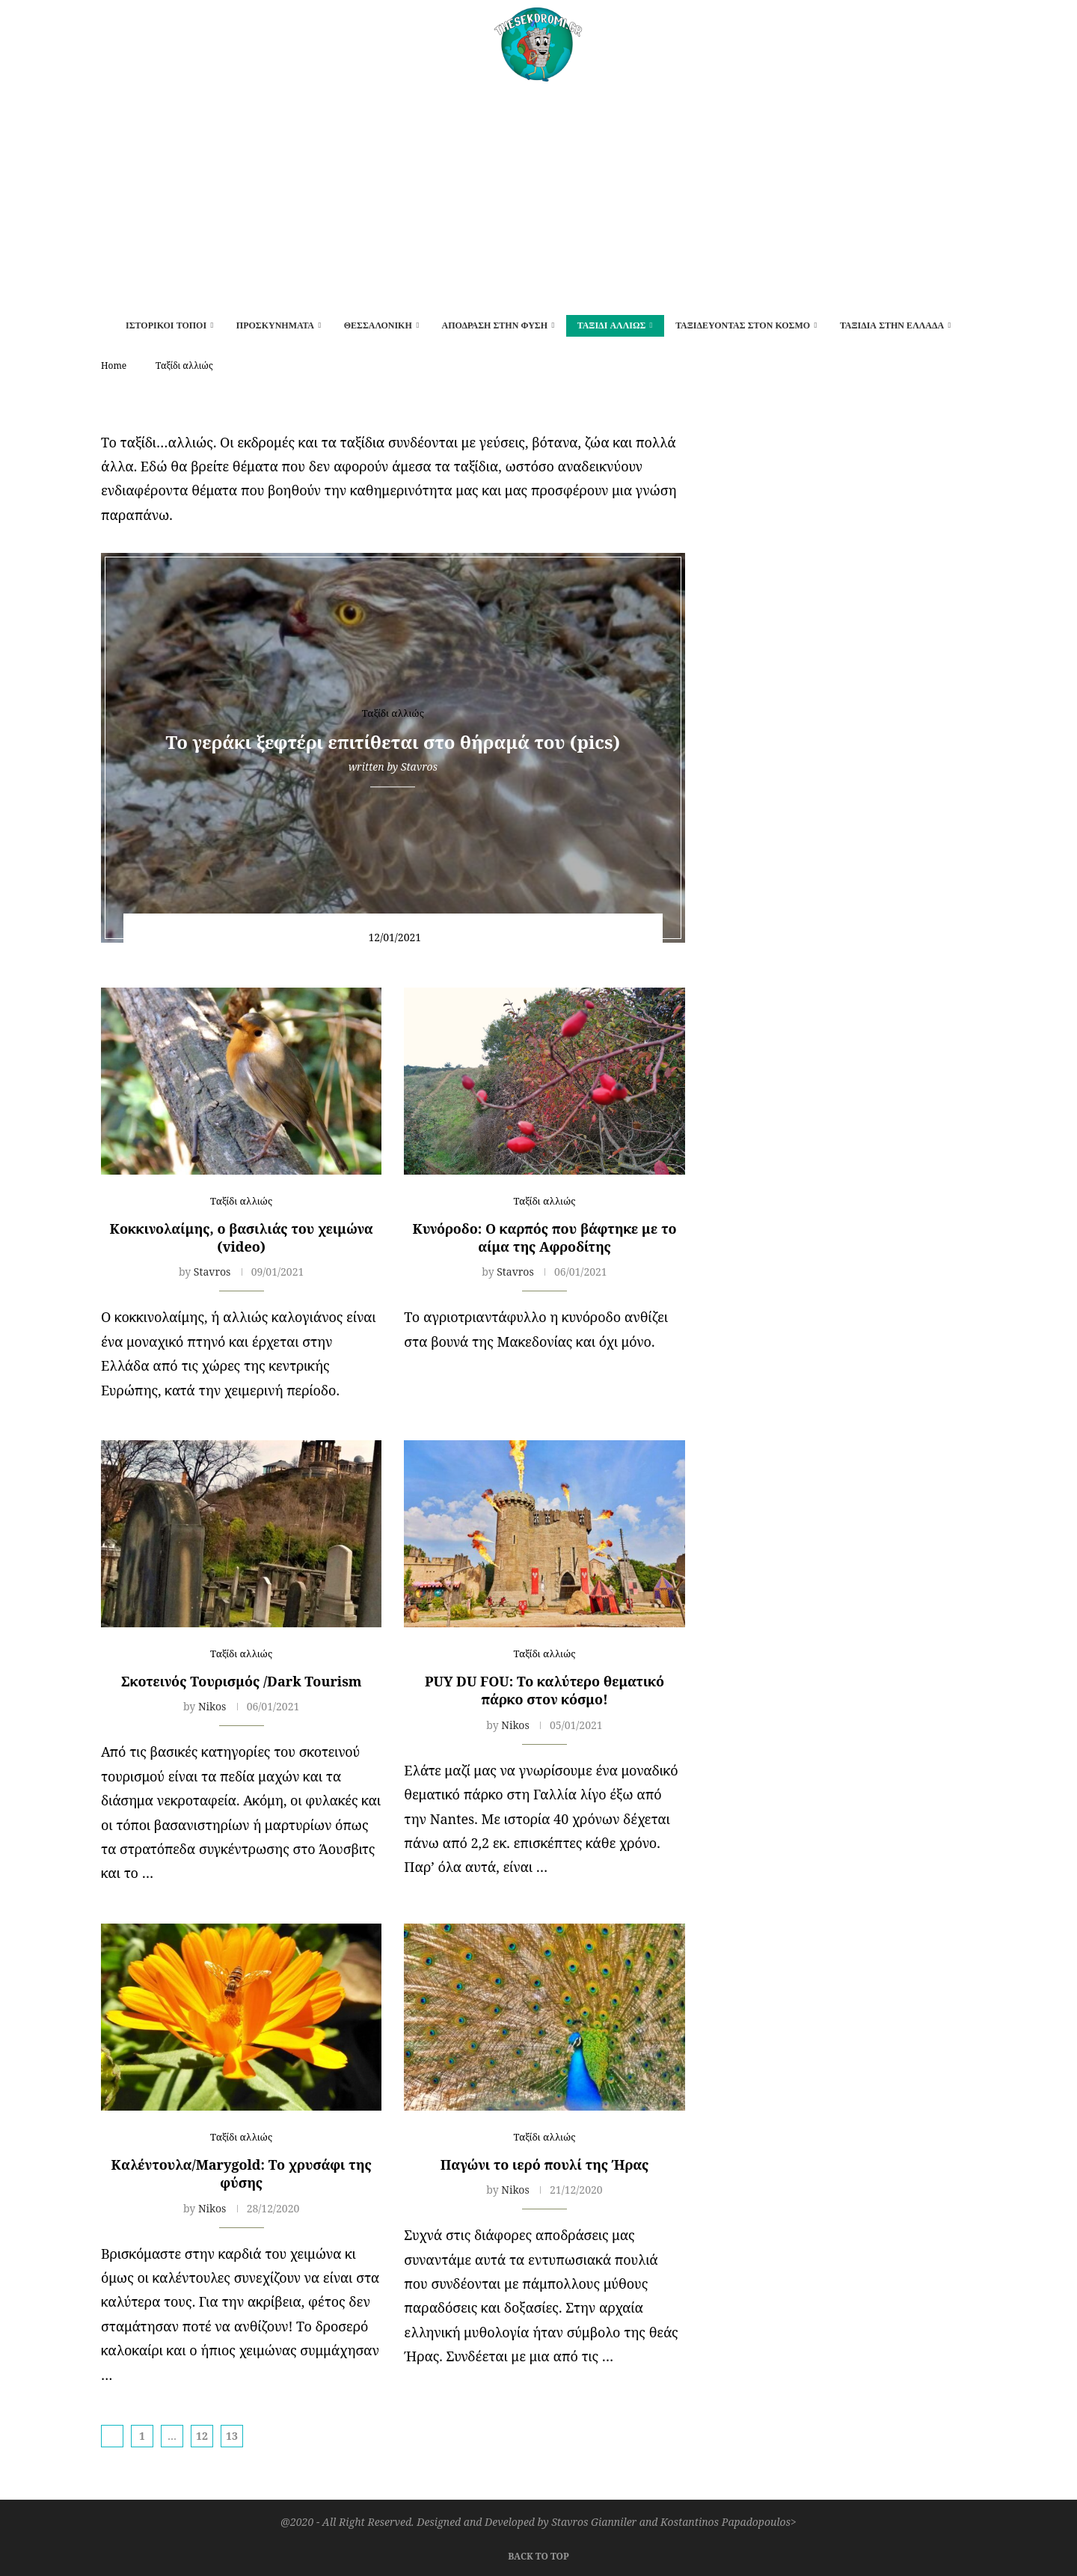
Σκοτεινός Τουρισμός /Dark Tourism (241, 1681)
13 (232, 2436)
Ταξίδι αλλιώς (611, 325)
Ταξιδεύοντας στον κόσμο (742, 325)
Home (113, 365)
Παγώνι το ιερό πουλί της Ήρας (545, 2164)
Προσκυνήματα (275, 325)
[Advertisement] (538, 194)
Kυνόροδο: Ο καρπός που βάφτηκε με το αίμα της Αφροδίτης (545, 1237)
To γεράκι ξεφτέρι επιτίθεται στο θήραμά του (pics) (393, 742)
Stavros (419, 766)
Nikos (212, 1706)
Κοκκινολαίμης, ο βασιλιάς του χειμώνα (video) (241, 1237)
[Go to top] (538, 2554)
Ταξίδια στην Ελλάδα (892, 325)
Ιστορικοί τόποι (166, 325)
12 (202, 2436)
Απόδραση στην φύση (494, 325)
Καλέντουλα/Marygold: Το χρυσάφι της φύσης (241, 2173)
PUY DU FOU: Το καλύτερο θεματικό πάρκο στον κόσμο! (544, 1690)
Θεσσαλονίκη (378, 325)
